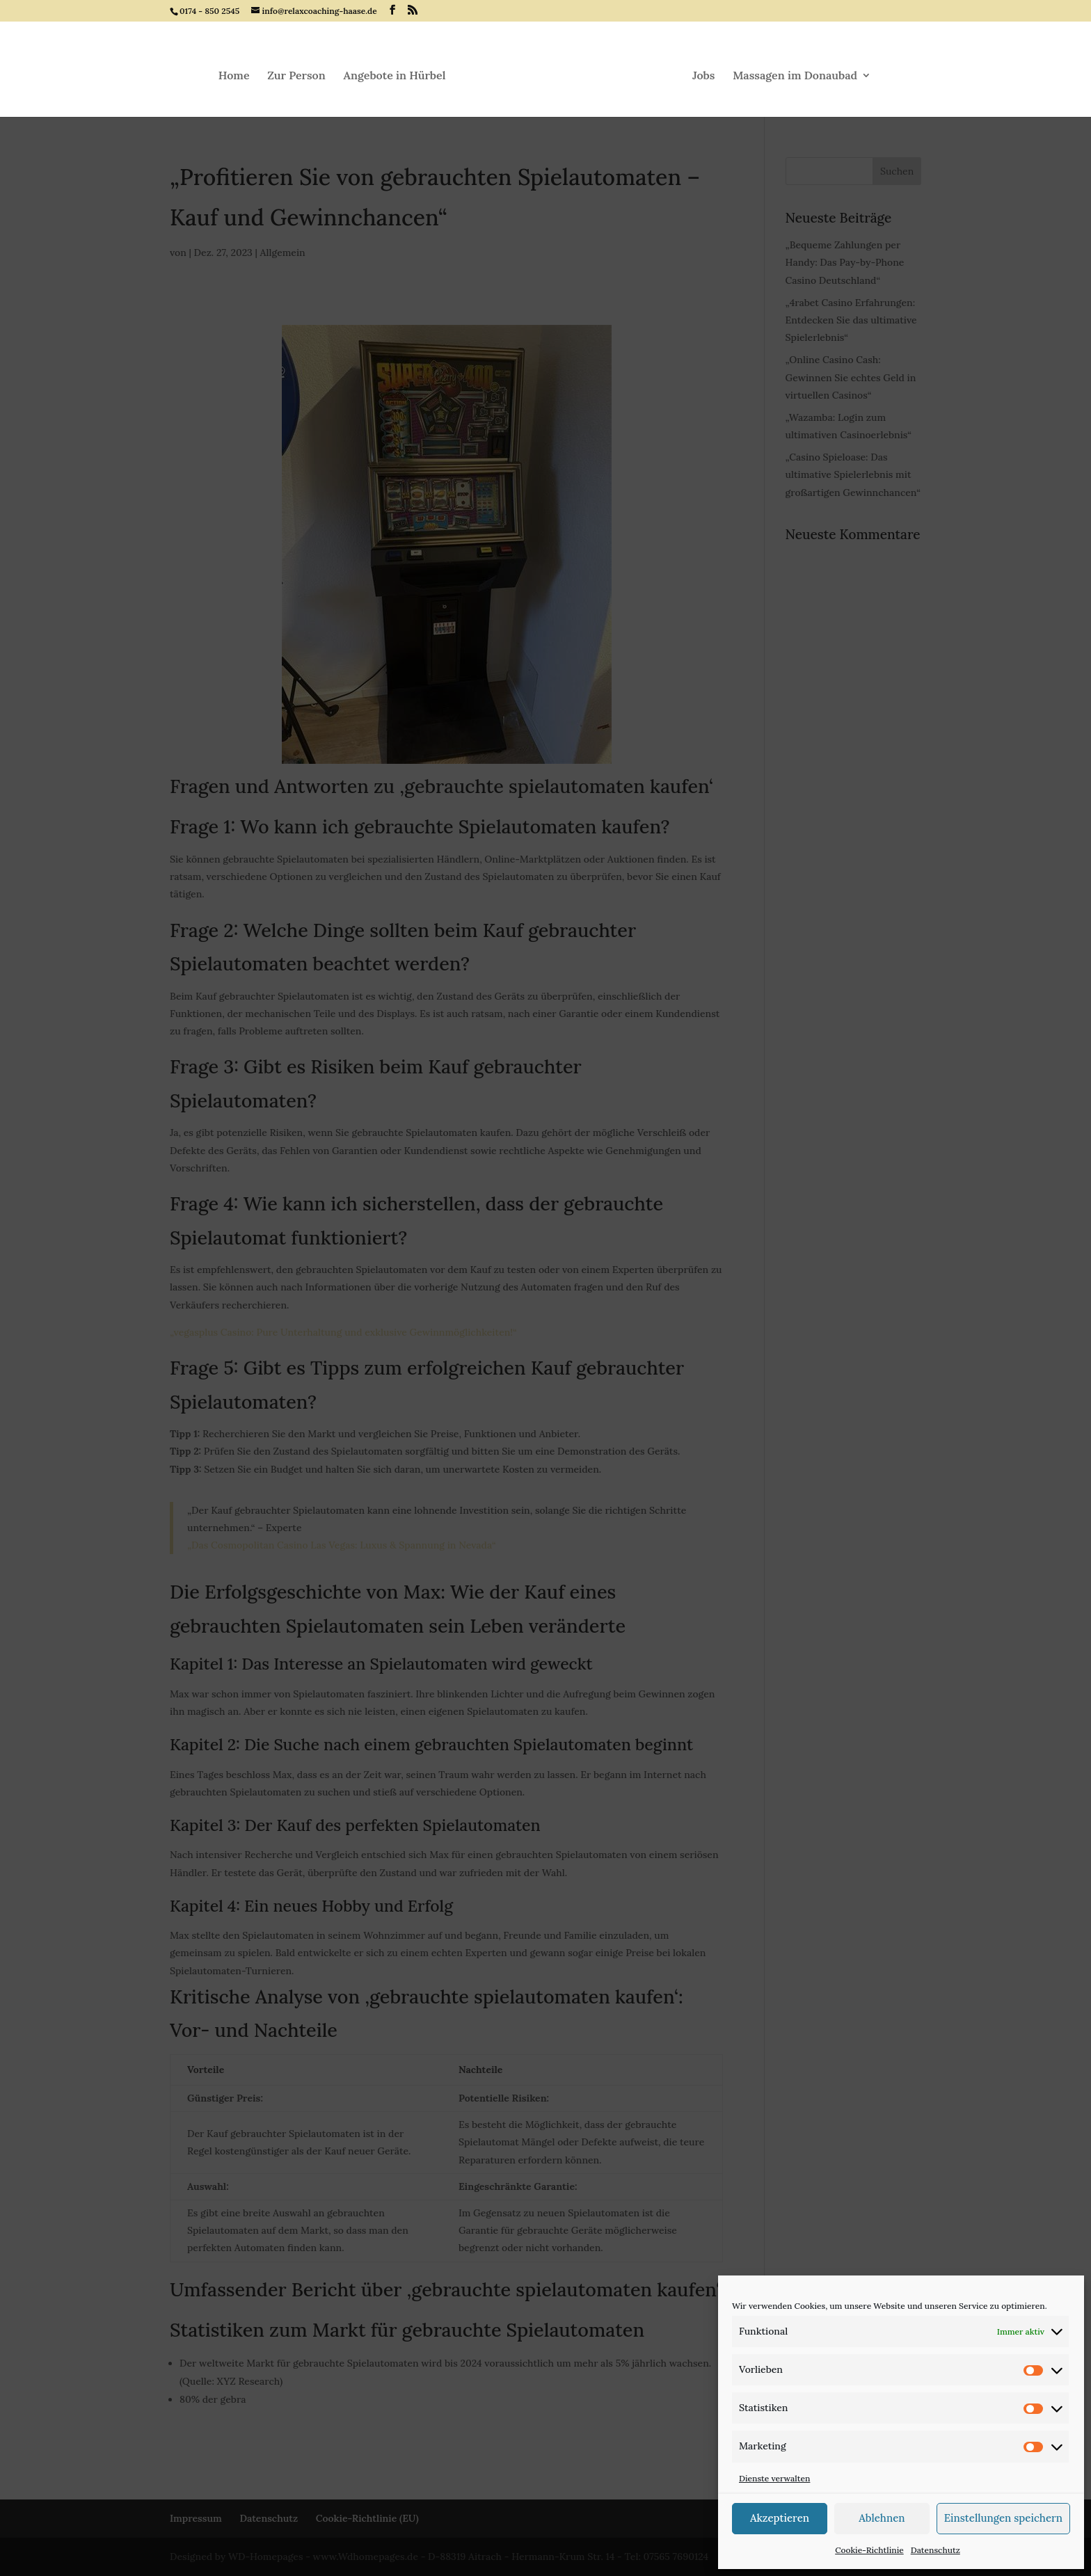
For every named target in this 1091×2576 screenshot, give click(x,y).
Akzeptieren (779, 2518)
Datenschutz (935, 2550)
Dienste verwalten (774, 2478)
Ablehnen (882, 2518)
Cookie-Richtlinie (869, 2550)
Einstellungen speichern (1003, 2518)
